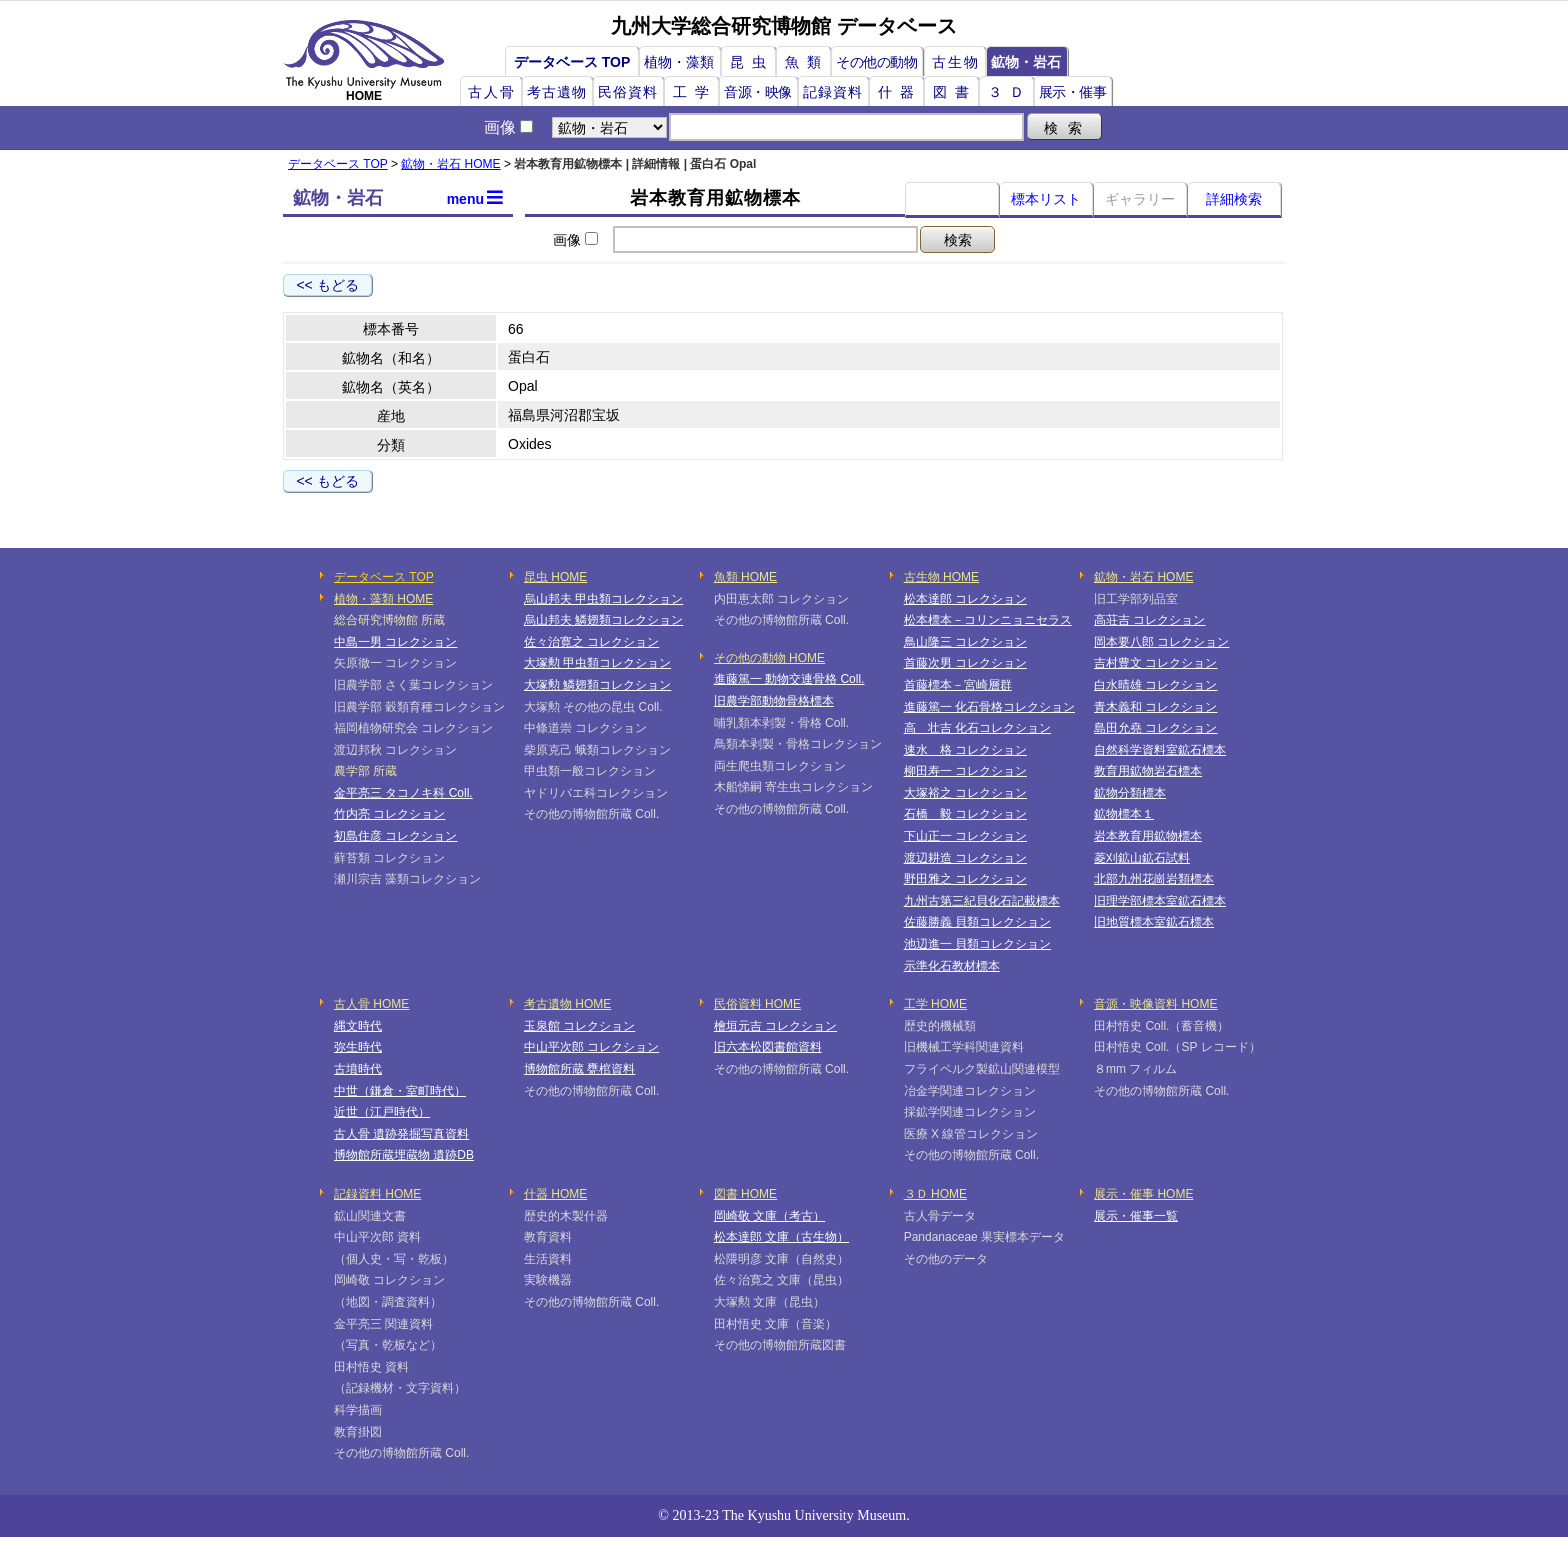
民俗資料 (628, 92)
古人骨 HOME (371, 1004)
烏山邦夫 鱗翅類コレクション (603, 620)
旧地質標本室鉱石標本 (1154, 922)
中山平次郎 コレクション (591, 1047)
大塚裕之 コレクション (965, 793)
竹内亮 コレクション (389, 814)
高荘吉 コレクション (1149, 620)
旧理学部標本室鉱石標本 (1160, 901)
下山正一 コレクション (965, 836)
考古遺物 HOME (567, 1004)
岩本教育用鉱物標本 (1148, 836)
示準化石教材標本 (952, 966)
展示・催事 (1073, 92)
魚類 (807, 62)
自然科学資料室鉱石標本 (1160, 750)
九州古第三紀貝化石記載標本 (982, 901)
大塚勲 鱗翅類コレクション (597, 685)
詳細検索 (1234, 199)
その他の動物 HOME (769, 658)
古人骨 (492, 92)
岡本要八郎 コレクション (1161, 642)
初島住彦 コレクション (395, 836)
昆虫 (752, 62)
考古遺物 (557, 92)
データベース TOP (572, 62)
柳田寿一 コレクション (965, 771)
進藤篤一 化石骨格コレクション (989, 707)
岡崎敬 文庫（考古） (769, 1216)
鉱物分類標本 (1130, 793)
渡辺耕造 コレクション (965, 858)
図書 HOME (745, 1194)
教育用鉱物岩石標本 (1148, 771)
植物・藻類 (679, 62)
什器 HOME (555, 1194)
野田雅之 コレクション (965, 879)
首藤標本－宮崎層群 (958, 685)
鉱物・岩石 (1026, 62)
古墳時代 (358, 1069)
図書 (955, 92)
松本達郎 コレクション (965, 599)
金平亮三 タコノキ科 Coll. (403, 793)
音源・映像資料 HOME (1155, 1004)
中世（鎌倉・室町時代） (400, 1091)
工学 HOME (935, 1004)
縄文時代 (358, 1026)
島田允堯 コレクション (1155, 728)
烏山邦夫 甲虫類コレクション (603, 599)
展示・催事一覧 (1136, 1216)
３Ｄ (1010, 92)
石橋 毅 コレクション (965, 814)
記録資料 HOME (377, 1194)
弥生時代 (358, 1047)
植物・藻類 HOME (383, 599)
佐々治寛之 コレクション (591, 642)
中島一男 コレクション (395, 642)
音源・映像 (758, 92)
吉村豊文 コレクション (1155, 663)
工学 (695, 92)
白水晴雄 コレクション (1155, 685)
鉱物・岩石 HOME (450, 164)
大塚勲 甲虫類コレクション (597, 663)
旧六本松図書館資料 (768, 1047)
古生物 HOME (941, 577)
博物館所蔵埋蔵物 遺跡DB (404, 1155)
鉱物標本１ (1124, 814)
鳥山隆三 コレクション (965, 642)
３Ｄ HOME (935, 1194)
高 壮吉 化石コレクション (977, 728)
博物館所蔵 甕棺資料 (579, 1069)
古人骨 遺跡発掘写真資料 (401, 1134)
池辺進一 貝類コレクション (977, 944)
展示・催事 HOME (1143, 1194)
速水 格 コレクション (965, 750)
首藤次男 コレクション (965, 663)
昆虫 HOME (555, 577)
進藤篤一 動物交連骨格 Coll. (789, 679)
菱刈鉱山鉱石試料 (1142, 858)
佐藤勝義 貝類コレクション (977, 922)
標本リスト (1046, 199)
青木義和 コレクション (1155, 707)
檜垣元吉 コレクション (775, 1026)
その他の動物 (876, 62)
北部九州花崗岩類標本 (1154, 879)
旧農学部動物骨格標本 (774, 701)
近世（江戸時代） (382, 1112)
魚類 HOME (745, 577)
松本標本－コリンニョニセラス (988, 620)
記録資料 (833, 92)
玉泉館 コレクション (579, 1026)
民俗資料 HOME (757, 1004)
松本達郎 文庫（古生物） (781, 1237)
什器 (900, 92)
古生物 (956, 62)
